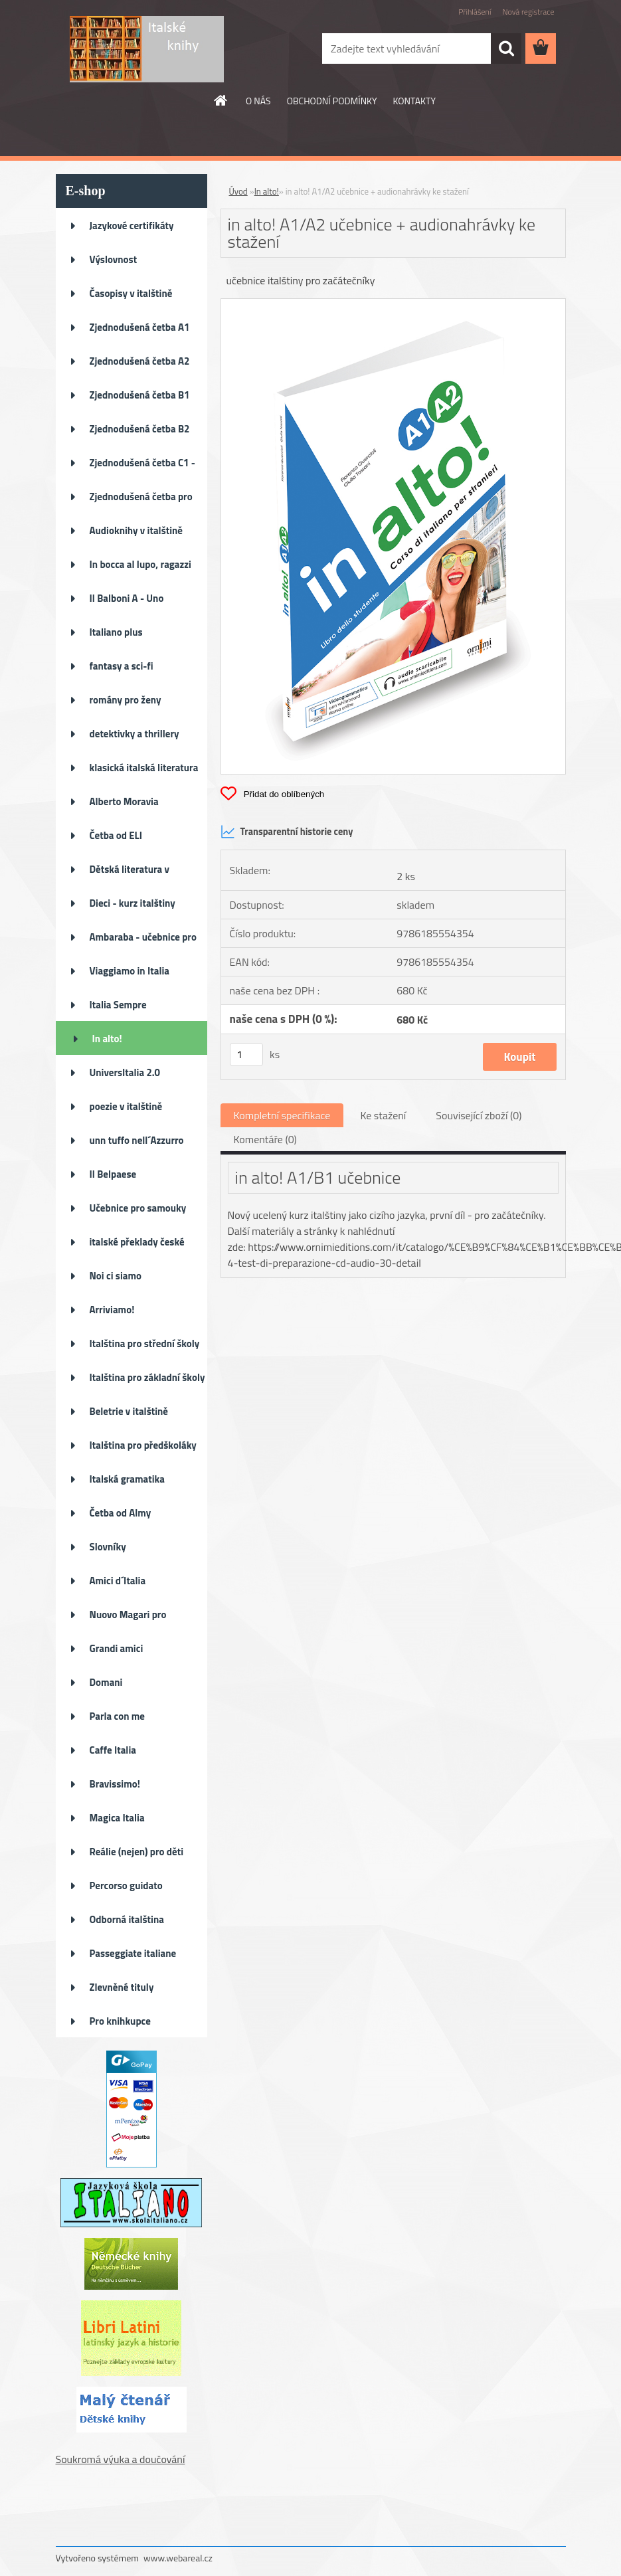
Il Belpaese (113, 1174)
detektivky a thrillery (134, 733)
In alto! (107, 1038)
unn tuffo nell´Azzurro (137, 1140)
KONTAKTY (414, 101)
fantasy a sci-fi (121, 666)
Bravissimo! (115, 1784)
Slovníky (108, 1546)
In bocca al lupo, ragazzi (140, 564)
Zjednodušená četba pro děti (141, 501)
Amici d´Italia (118, 1580)
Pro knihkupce (120, 2021)
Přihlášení (474, 11)
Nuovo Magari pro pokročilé (128, 1619)
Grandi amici (116, 1648)
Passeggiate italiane (133, 1953)
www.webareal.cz (178, 2558)
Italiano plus (116, 632)
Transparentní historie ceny (287, 831)
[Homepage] (221, 100)
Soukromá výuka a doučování (120, 2459)
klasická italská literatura (144, 767)
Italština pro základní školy (147, 1377)
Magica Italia (117, 1817)
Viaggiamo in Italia (129, 970)
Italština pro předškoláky (143, 1445)
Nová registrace (528, 11)
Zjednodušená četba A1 (140, 327)
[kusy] (246, 1054)
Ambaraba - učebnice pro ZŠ (143, 941)
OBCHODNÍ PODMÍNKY (332, 101)
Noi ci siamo (116, 1275)
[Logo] (147, 49)
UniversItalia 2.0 (125, 1072)
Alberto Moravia (124, 801)
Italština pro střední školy (145, 1343)
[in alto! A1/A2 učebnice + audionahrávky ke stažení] (393, 304)
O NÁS (258, 101)
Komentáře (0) (265, 1139)
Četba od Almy (120, 1512)
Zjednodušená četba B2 (140, 428)
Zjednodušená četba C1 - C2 (142, 467)
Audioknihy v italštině (136, 530)
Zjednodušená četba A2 (140, 361)
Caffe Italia (113, 1750)
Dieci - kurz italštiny (132, 903)
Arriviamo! (112, 1309)
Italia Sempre (118, 1004)
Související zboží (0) (478, 1115)
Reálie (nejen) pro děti (137, 1851)
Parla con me (117, 1716)
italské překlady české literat (137, 1246)
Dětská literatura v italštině (130, 873)
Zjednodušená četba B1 (140, 395)
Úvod (238, 191)
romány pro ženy (125, 699)
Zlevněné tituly (122, 1987)
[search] (506, 48)
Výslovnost (113, 259)
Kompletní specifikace (282, 1115)
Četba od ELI (116, 835)
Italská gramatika (127, 1479)
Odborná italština (127, 1919)
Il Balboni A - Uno (127, 598)
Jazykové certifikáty (132, 225)
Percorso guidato (126, 1885)
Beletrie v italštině (129, 1411)
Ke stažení (383, 1115)
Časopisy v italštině (131, 293)
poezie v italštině (126, 1106)
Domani (106, 1682)
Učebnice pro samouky (138, 1208)
